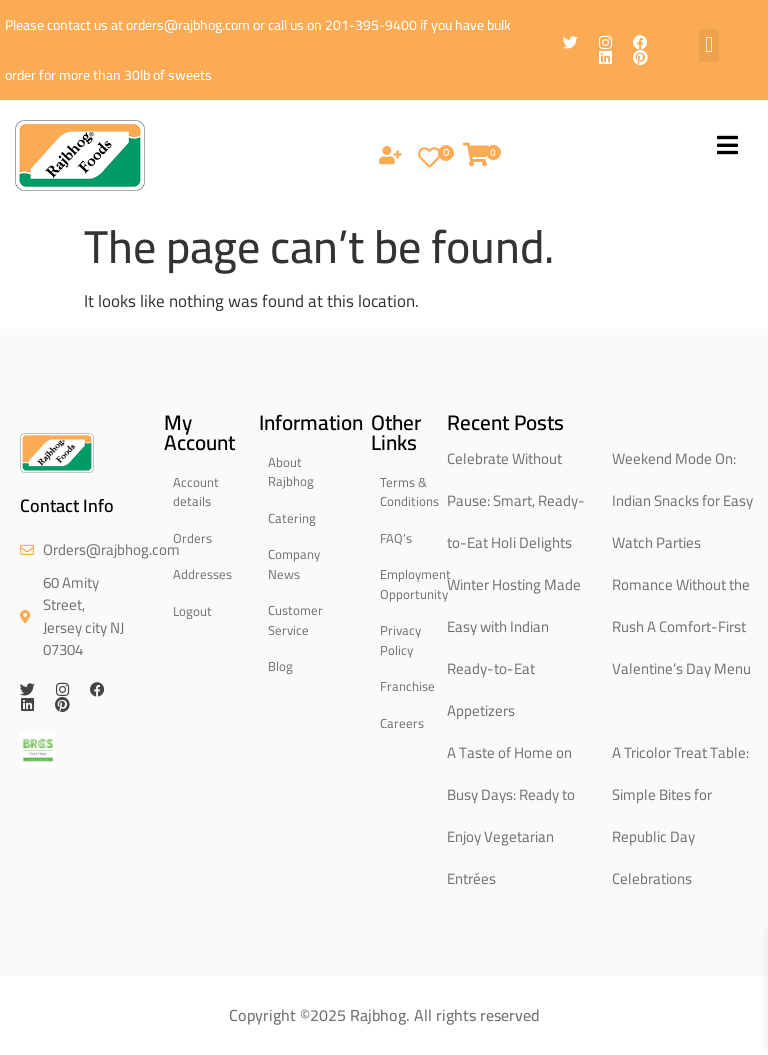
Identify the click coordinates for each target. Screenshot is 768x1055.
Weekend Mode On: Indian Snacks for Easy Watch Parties (682, 500)
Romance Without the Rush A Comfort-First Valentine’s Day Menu (681, 626)
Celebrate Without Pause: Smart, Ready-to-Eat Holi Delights (516, 500)
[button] (708, 45)
